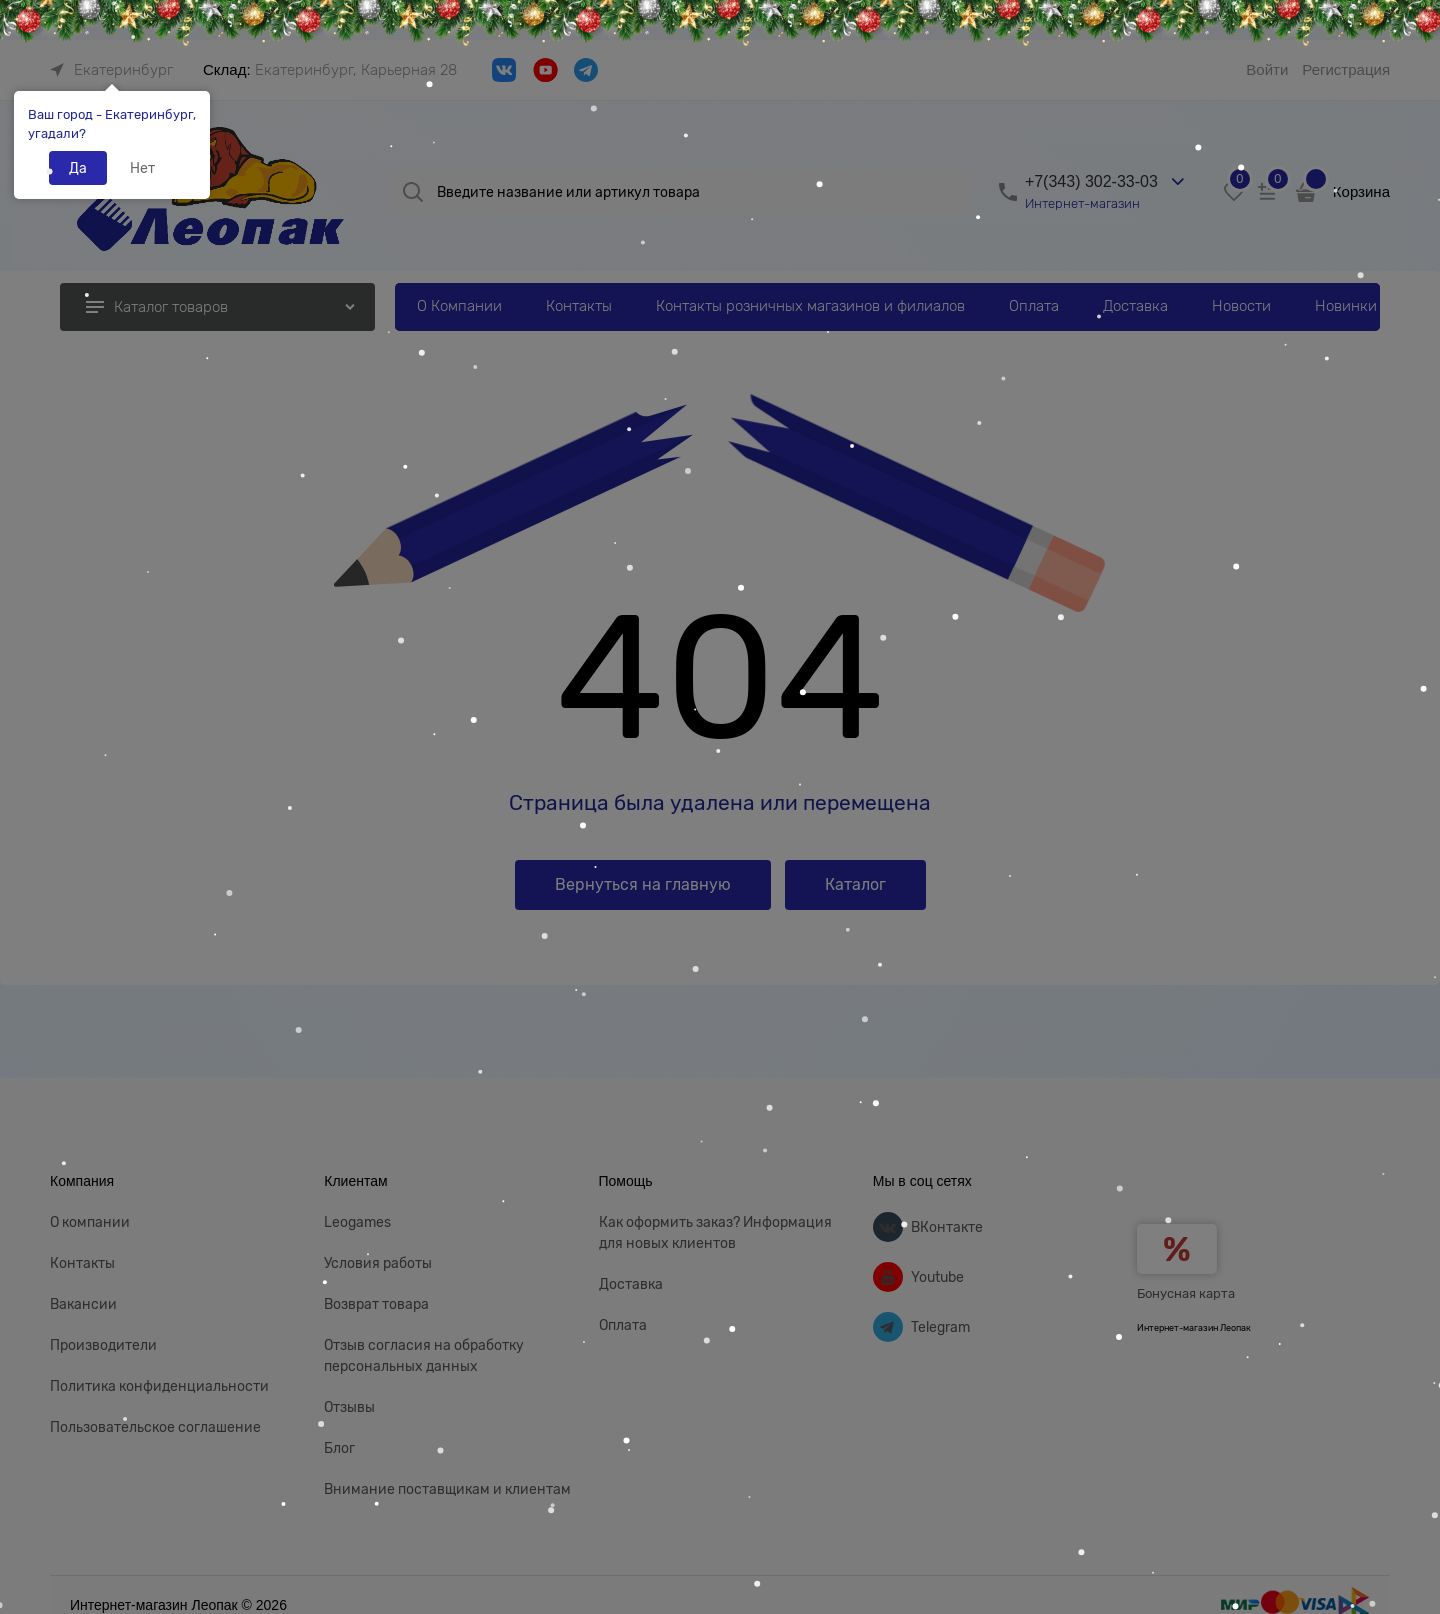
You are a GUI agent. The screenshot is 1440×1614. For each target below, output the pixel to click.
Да (78, 168)
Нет (142, 168)
